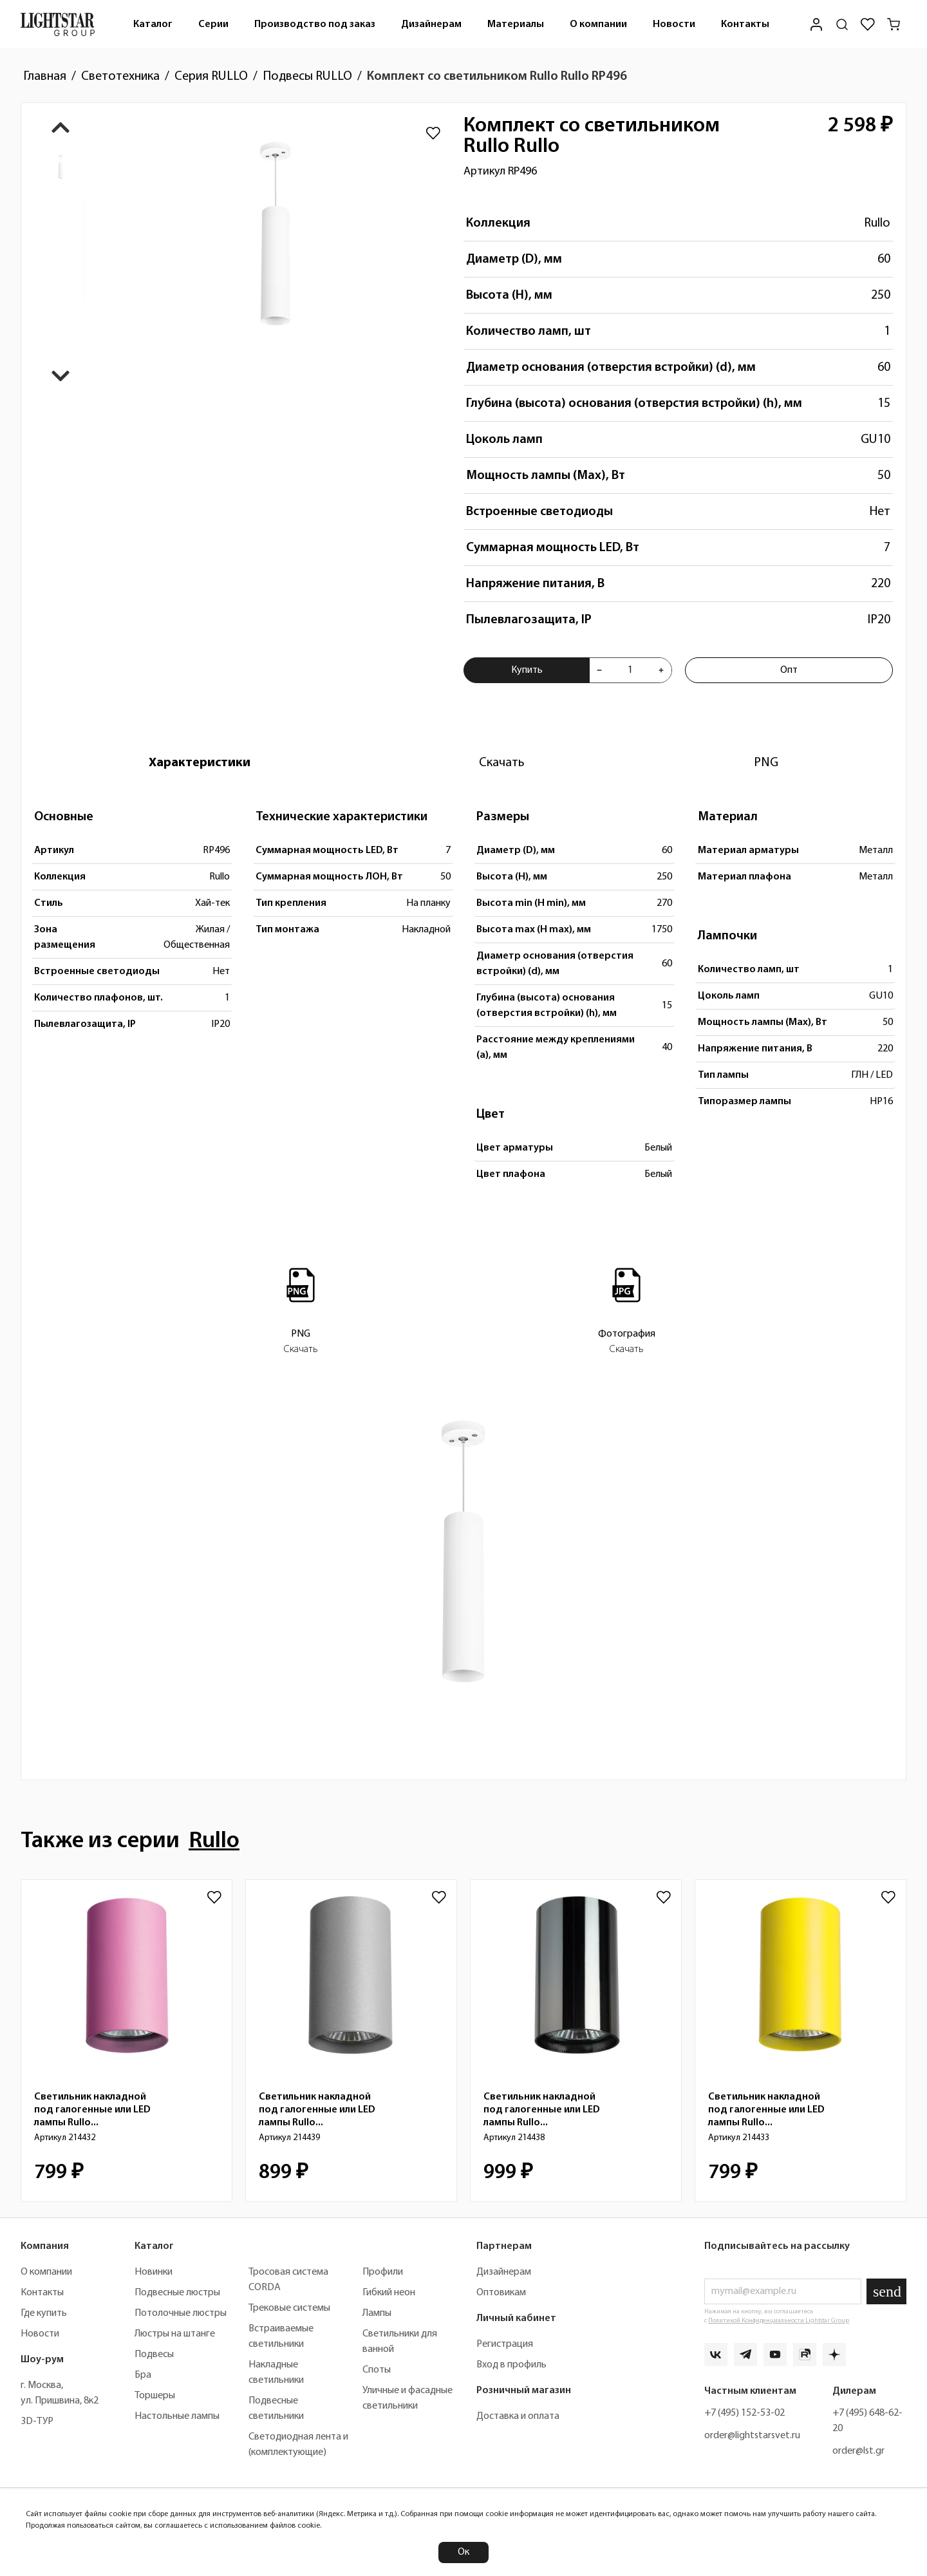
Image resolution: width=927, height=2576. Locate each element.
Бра (143, 2375)
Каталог (153, 24)
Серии (213, 24)
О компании (598, 24)
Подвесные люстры (177, 2293)
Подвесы (154, 2354)
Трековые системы (289, 2308)
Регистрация (504, 2344)
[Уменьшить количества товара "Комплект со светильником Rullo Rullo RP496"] (599, 670)
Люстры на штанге (175, 2334)
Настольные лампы (177, 2416)
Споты (376, 2370)
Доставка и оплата (517, 2416)
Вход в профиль (511, 2365)
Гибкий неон (388, 2293)
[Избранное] (868, 24)
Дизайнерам (431, 24)
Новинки (154, 2272)
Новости (674, 24)
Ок (463, 2552)
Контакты (745, 24)
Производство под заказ (314, 24)
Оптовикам (501, 2293)
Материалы (515, 24)
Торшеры (155, 2396)
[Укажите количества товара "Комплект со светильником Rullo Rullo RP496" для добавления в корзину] (630, 670)
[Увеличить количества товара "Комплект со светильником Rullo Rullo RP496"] (661, 670)
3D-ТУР (37, 2421)
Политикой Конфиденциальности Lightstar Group (778, 2320)
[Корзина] (893, 24)
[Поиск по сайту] (842, 24)
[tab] (199, 762)
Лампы (376, 2313)
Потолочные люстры (181, 2313)
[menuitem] (152, 24)
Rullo (877, 223)
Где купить (44, 2313)
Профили (382, 2272)
